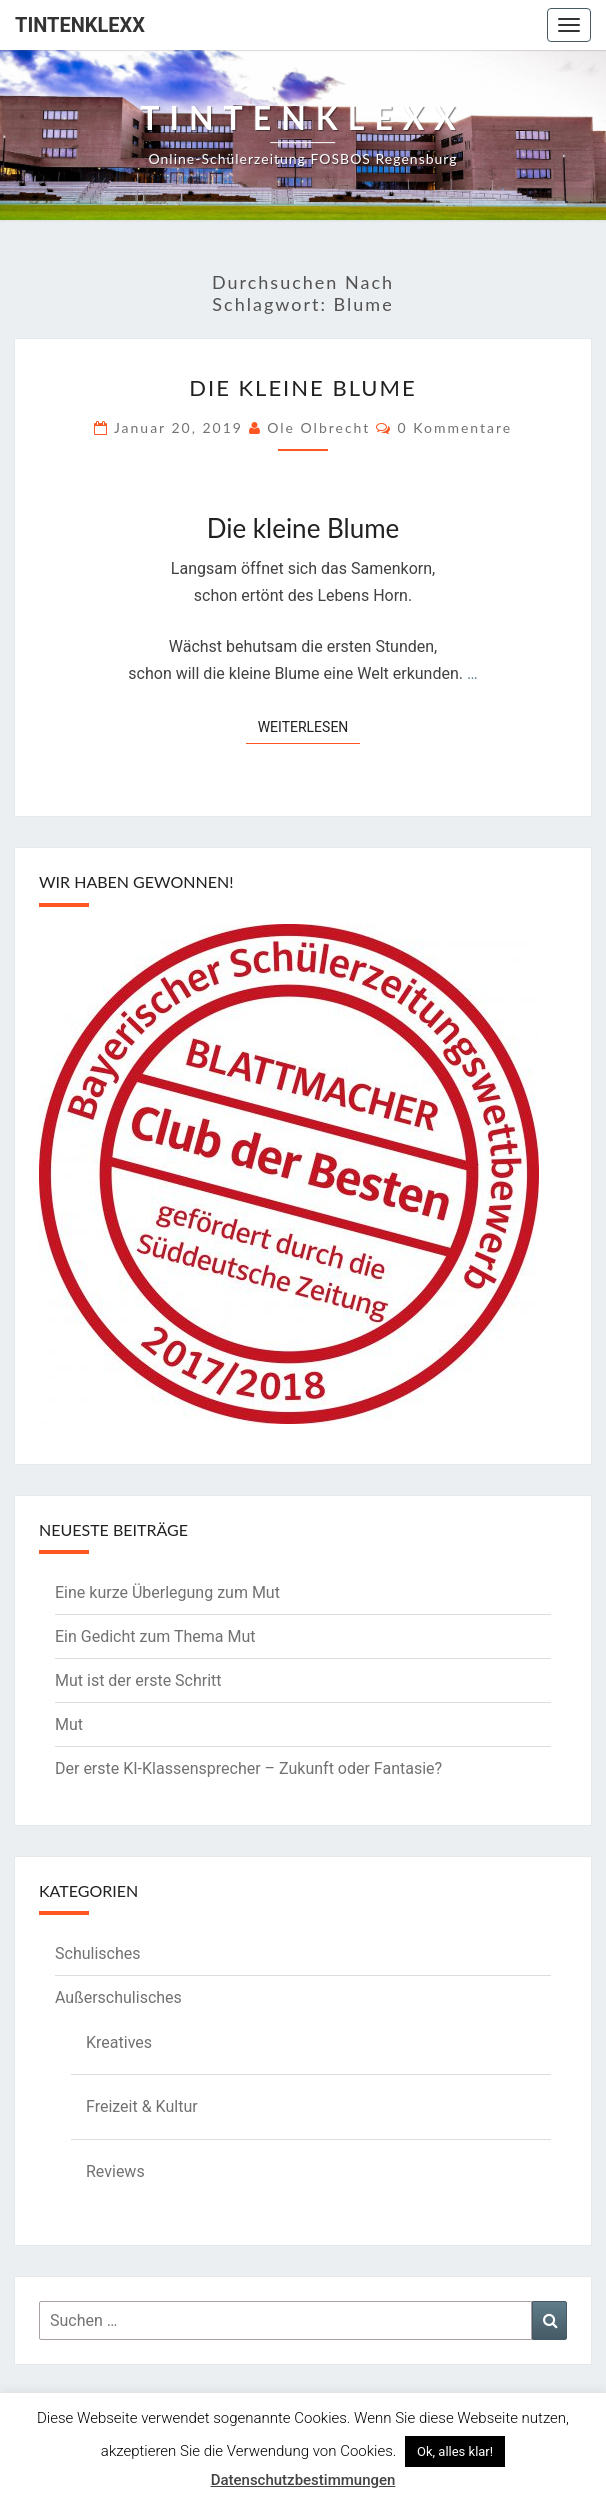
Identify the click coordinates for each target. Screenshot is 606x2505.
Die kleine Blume (302, 387)
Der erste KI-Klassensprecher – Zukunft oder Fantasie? (248, 1768)
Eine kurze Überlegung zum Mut (167, 1592)
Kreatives (119, 2042)
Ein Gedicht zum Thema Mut (155, 1636)
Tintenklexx (80, 25)
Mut (69, 1724)
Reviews (115, 2171)
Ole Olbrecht (318, 427)
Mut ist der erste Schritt (138, 1680)
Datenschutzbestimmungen (303, 2480)
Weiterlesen (309, 725)
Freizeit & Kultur (142, 2106)
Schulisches (97, 1953)
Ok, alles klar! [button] (455, 2451)
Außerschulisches (118, 1997)
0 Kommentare (455, 427)
